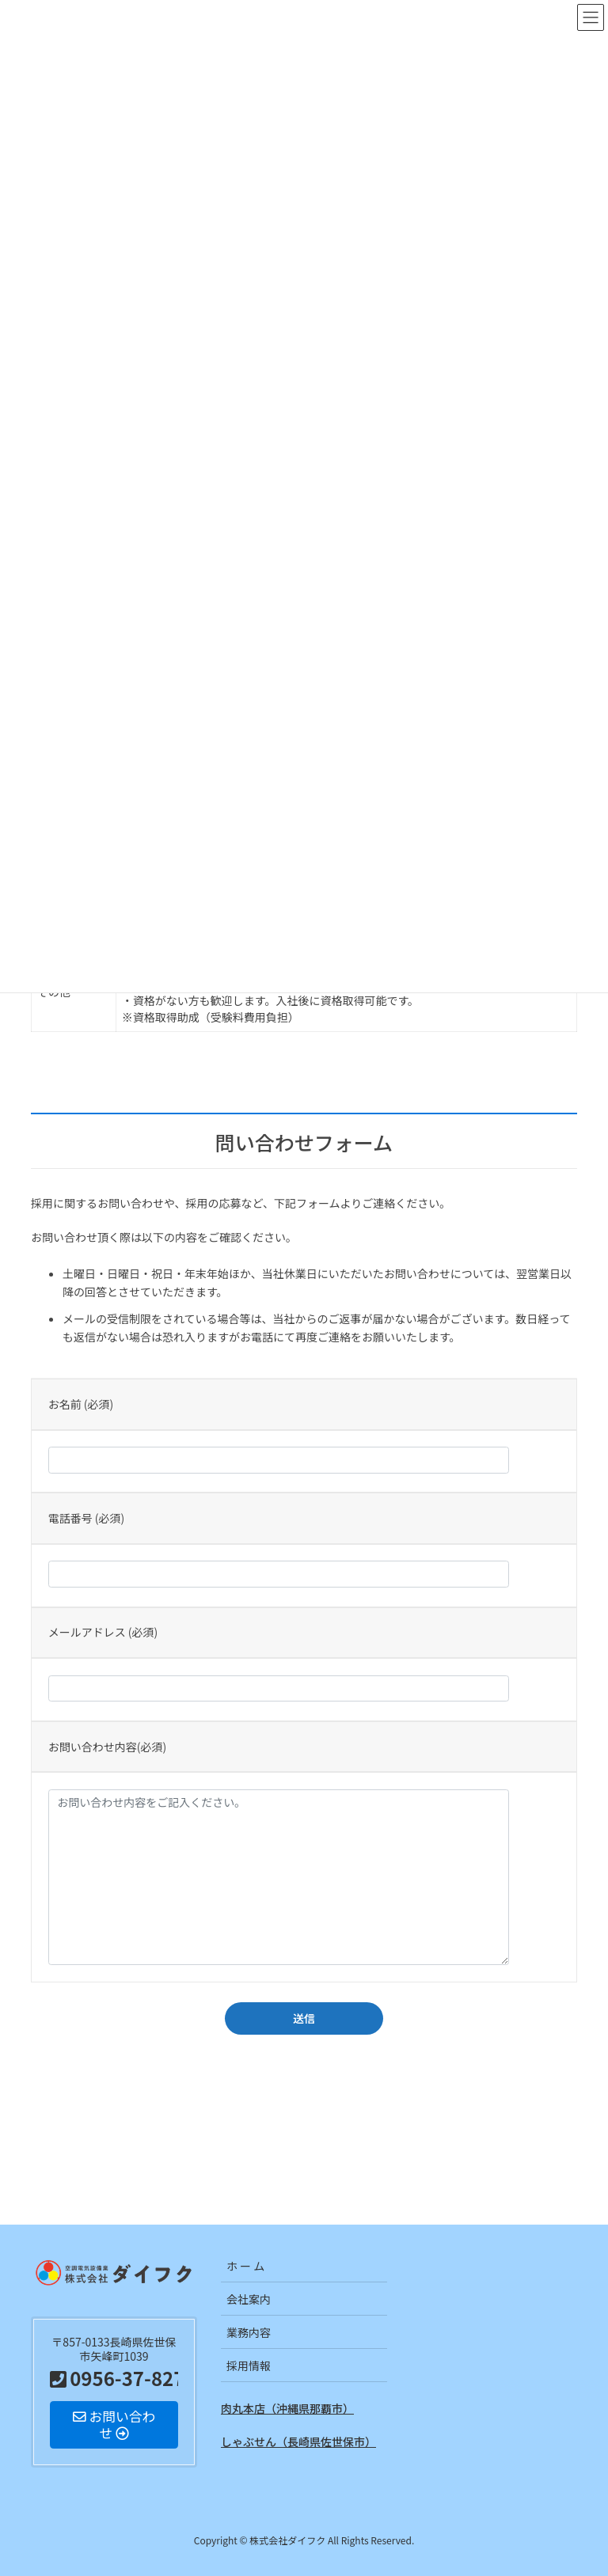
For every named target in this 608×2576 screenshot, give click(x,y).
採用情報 (248, 2365)
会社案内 (248, 2299)
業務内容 (248, 2332)
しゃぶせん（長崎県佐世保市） (298, 2441)
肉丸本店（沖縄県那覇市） (287, 2408)
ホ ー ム (245, 2266)
